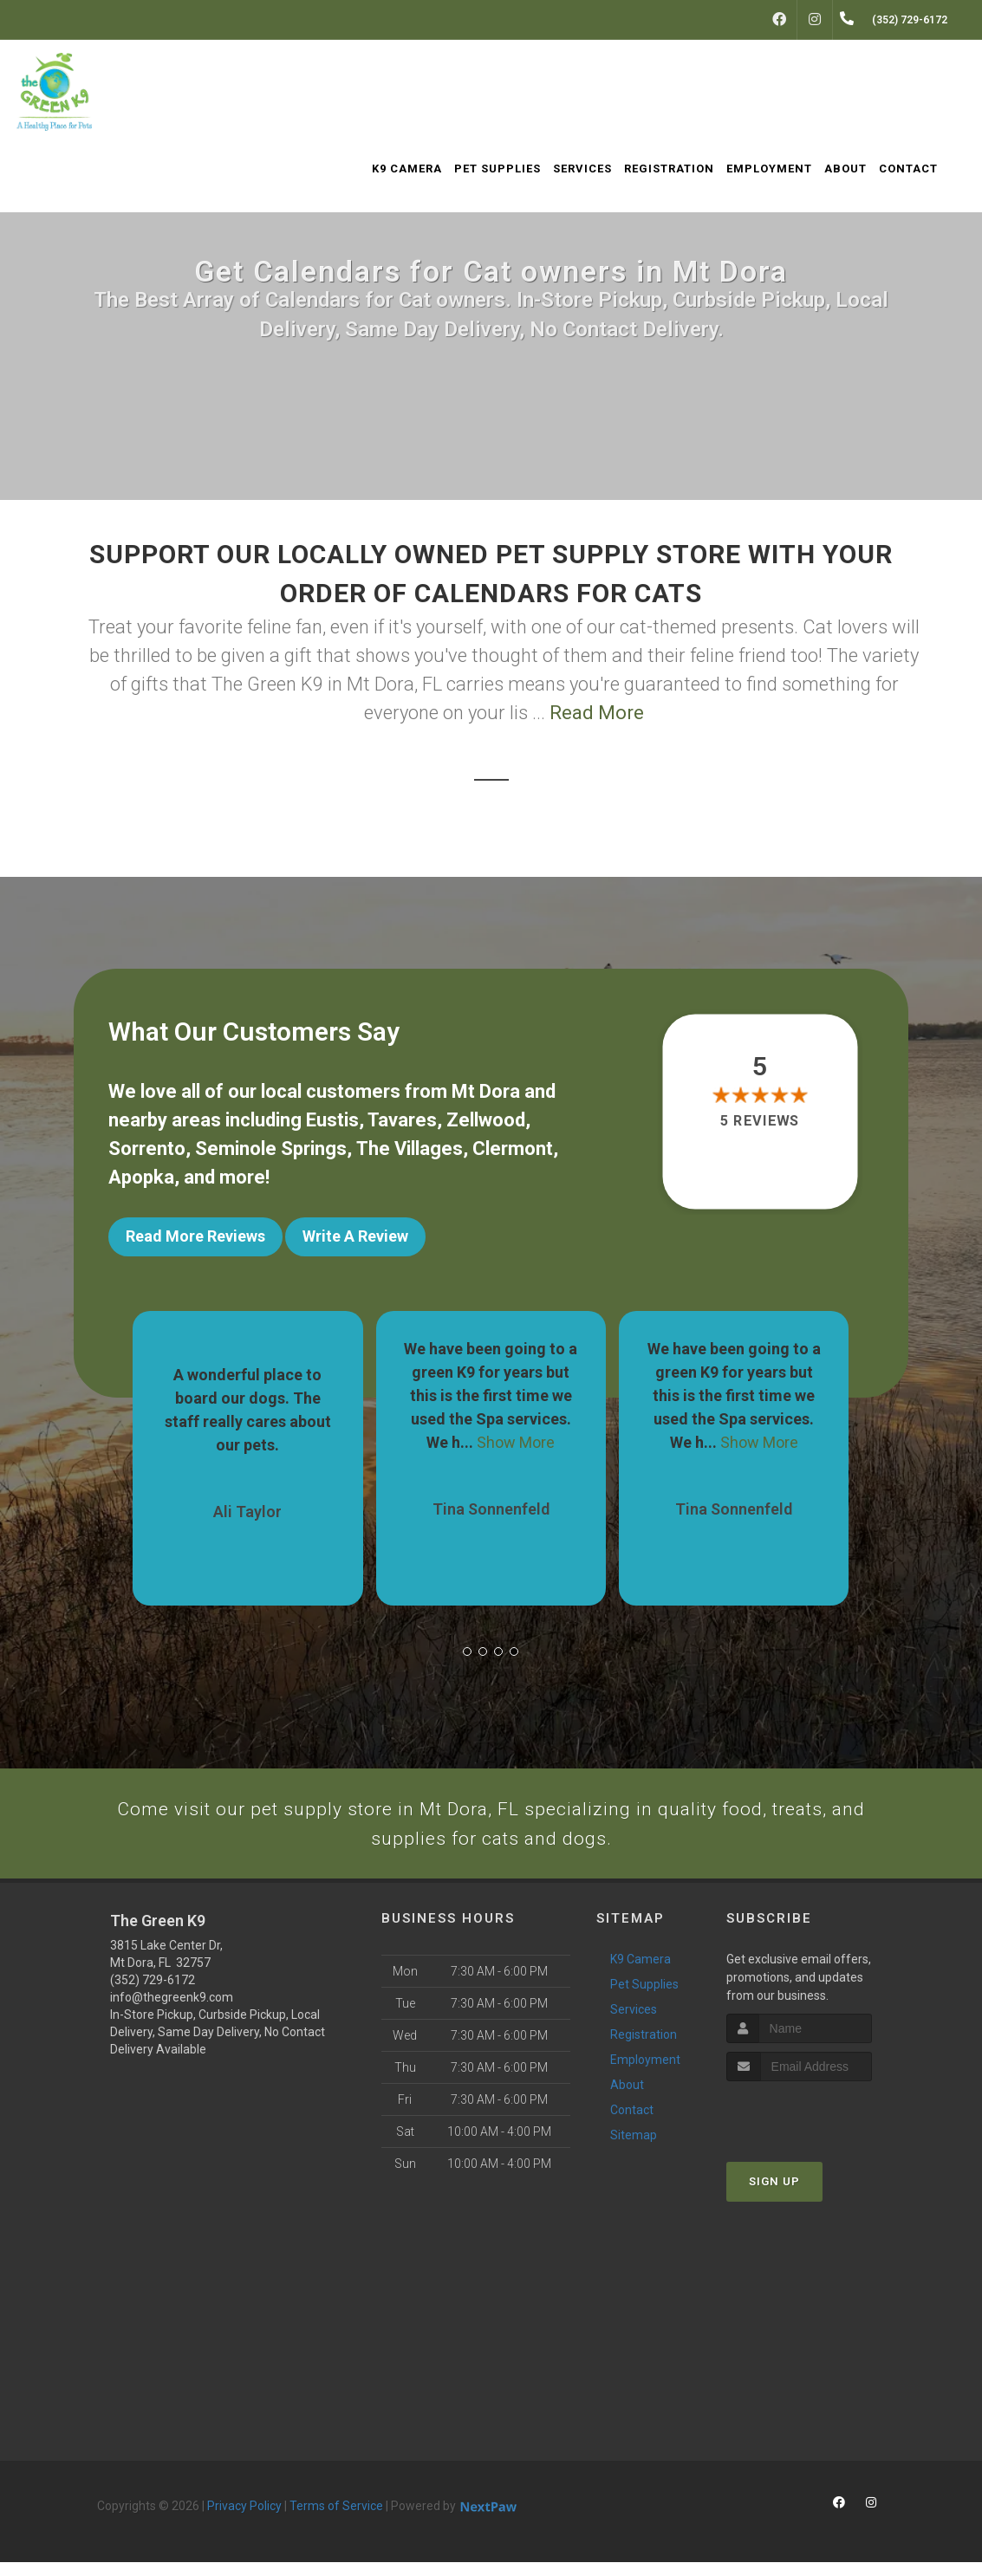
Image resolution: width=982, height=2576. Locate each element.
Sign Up (774, 2194)
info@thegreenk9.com (171, 2011)
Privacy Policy (244, 2520)
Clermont (512, 1148)
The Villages (409, 1148)
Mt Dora (486, 1091)
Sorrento (146, 1148)
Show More (516, 1431)
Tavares (402, 1120)
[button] (467, 1640)
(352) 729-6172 (152, 1994)
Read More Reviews (195, 1236)
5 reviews (759, 1121)
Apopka (141, 1177)
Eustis (332, 1120)
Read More (597, 712)
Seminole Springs (271, 1148)
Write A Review (355, 1236)
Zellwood (485, 1120)
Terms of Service (336, 2520)
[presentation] (818, 2127)
